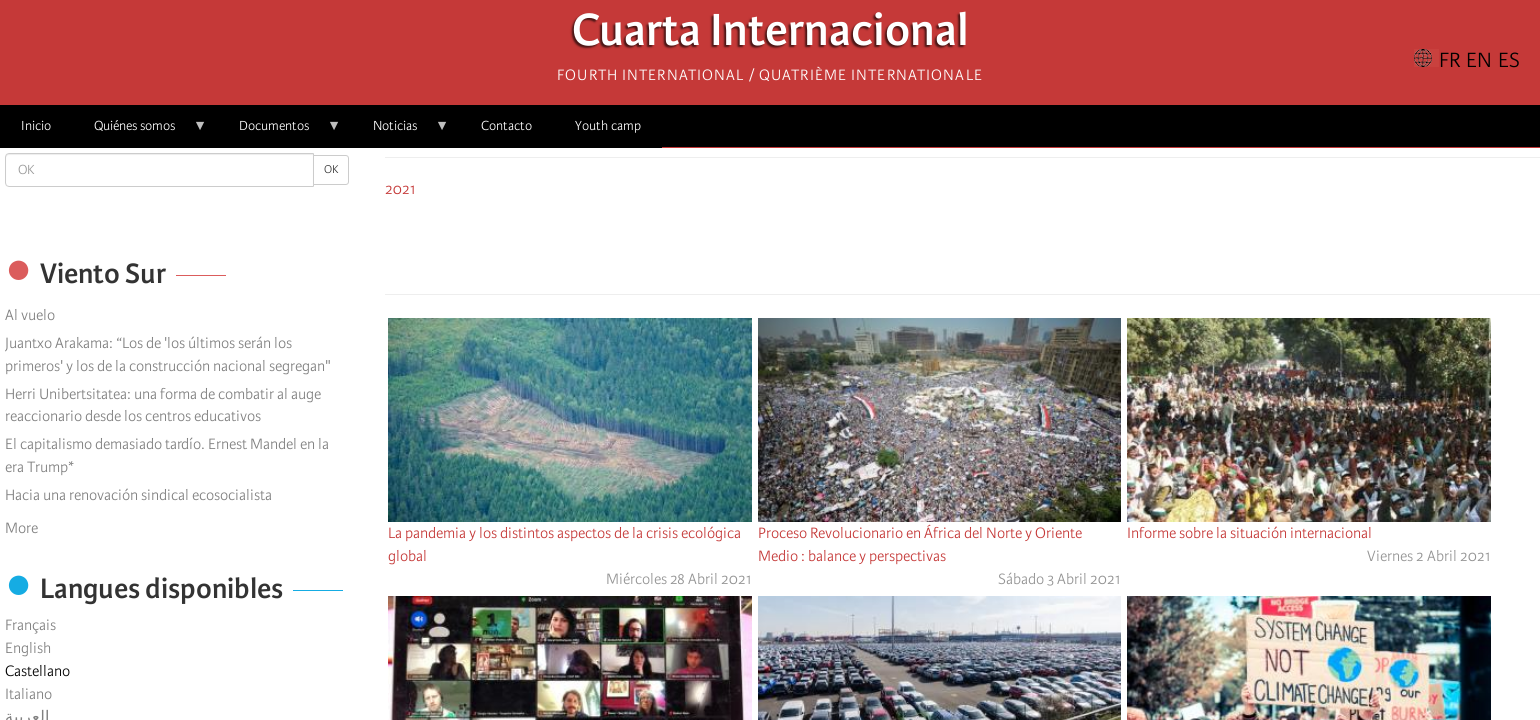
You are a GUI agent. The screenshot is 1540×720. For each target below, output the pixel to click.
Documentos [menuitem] (279, 132)
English (28, 648)
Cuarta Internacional (770, 35)
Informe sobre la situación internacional (1249, 533)
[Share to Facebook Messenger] (963, 243)
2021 (400, 189)
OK (331, 169)
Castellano (37, 671)
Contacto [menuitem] (506, 125)
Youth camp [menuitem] (608, 125)
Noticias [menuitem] (400, 132)
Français (30, 625)
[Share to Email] (991, 243)
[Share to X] (935, 243)
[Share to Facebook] (907, 243)
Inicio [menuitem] (36, 125)
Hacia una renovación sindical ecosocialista (138, 495)
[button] (1019, 243)
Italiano (28, 694)
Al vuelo (30, 315)
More (21, 528)
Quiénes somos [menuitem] (140, 132)
